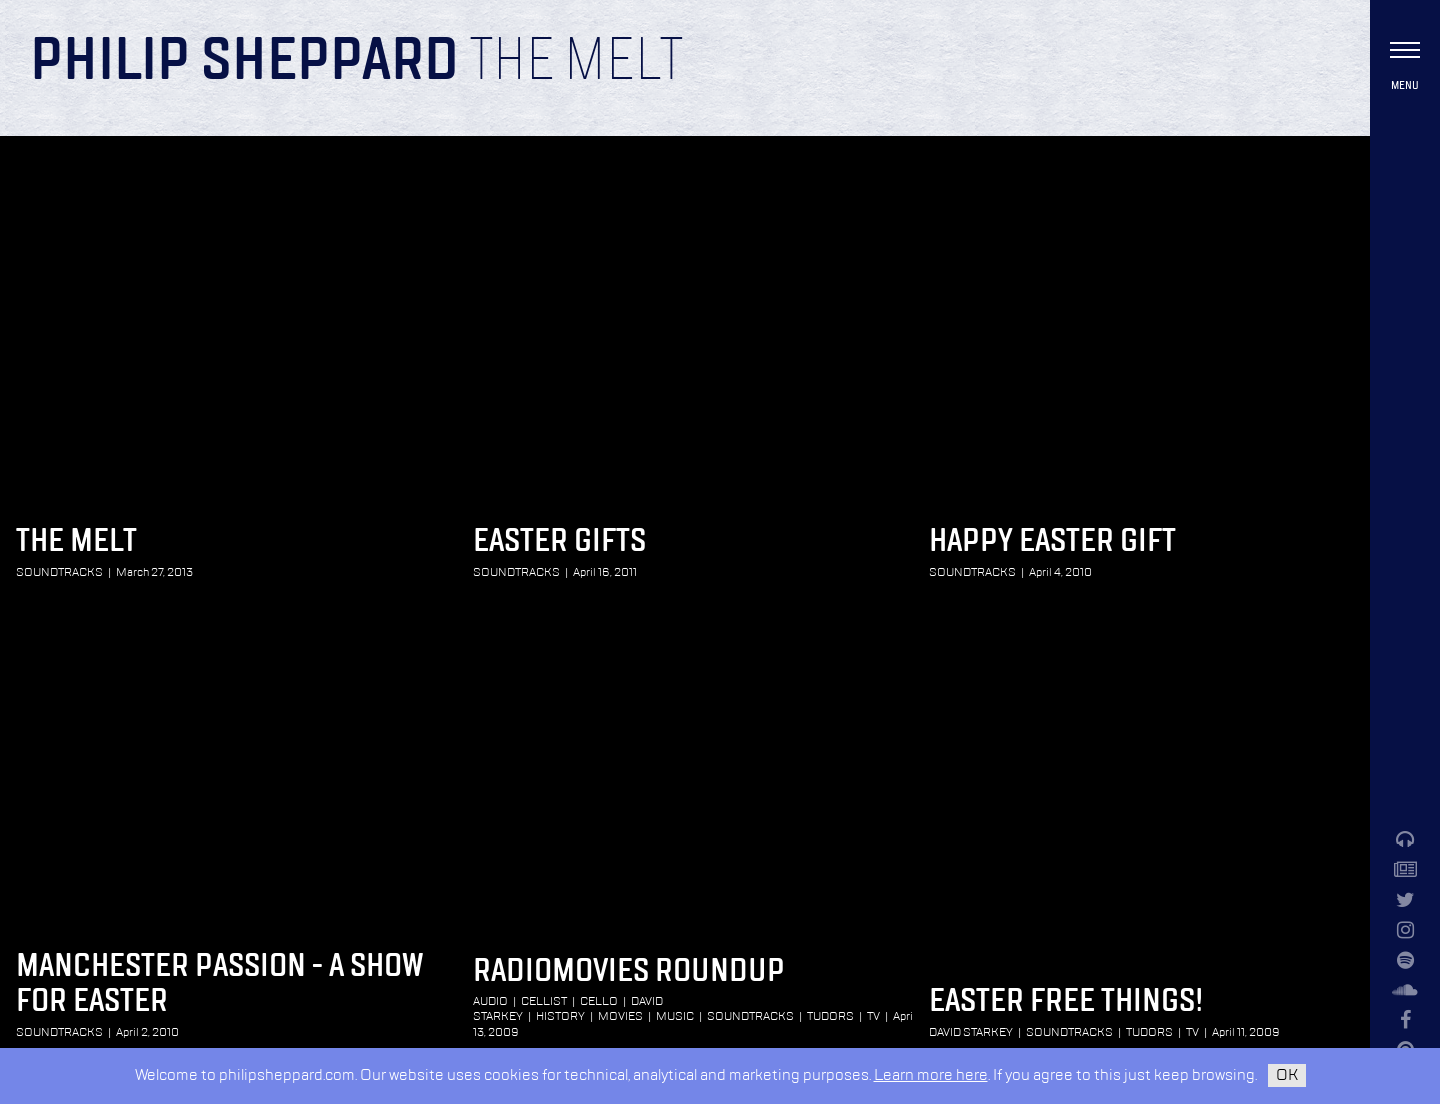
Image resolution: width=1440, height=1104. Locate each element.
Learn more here (931, 1075)
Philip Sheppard (244, 62)
